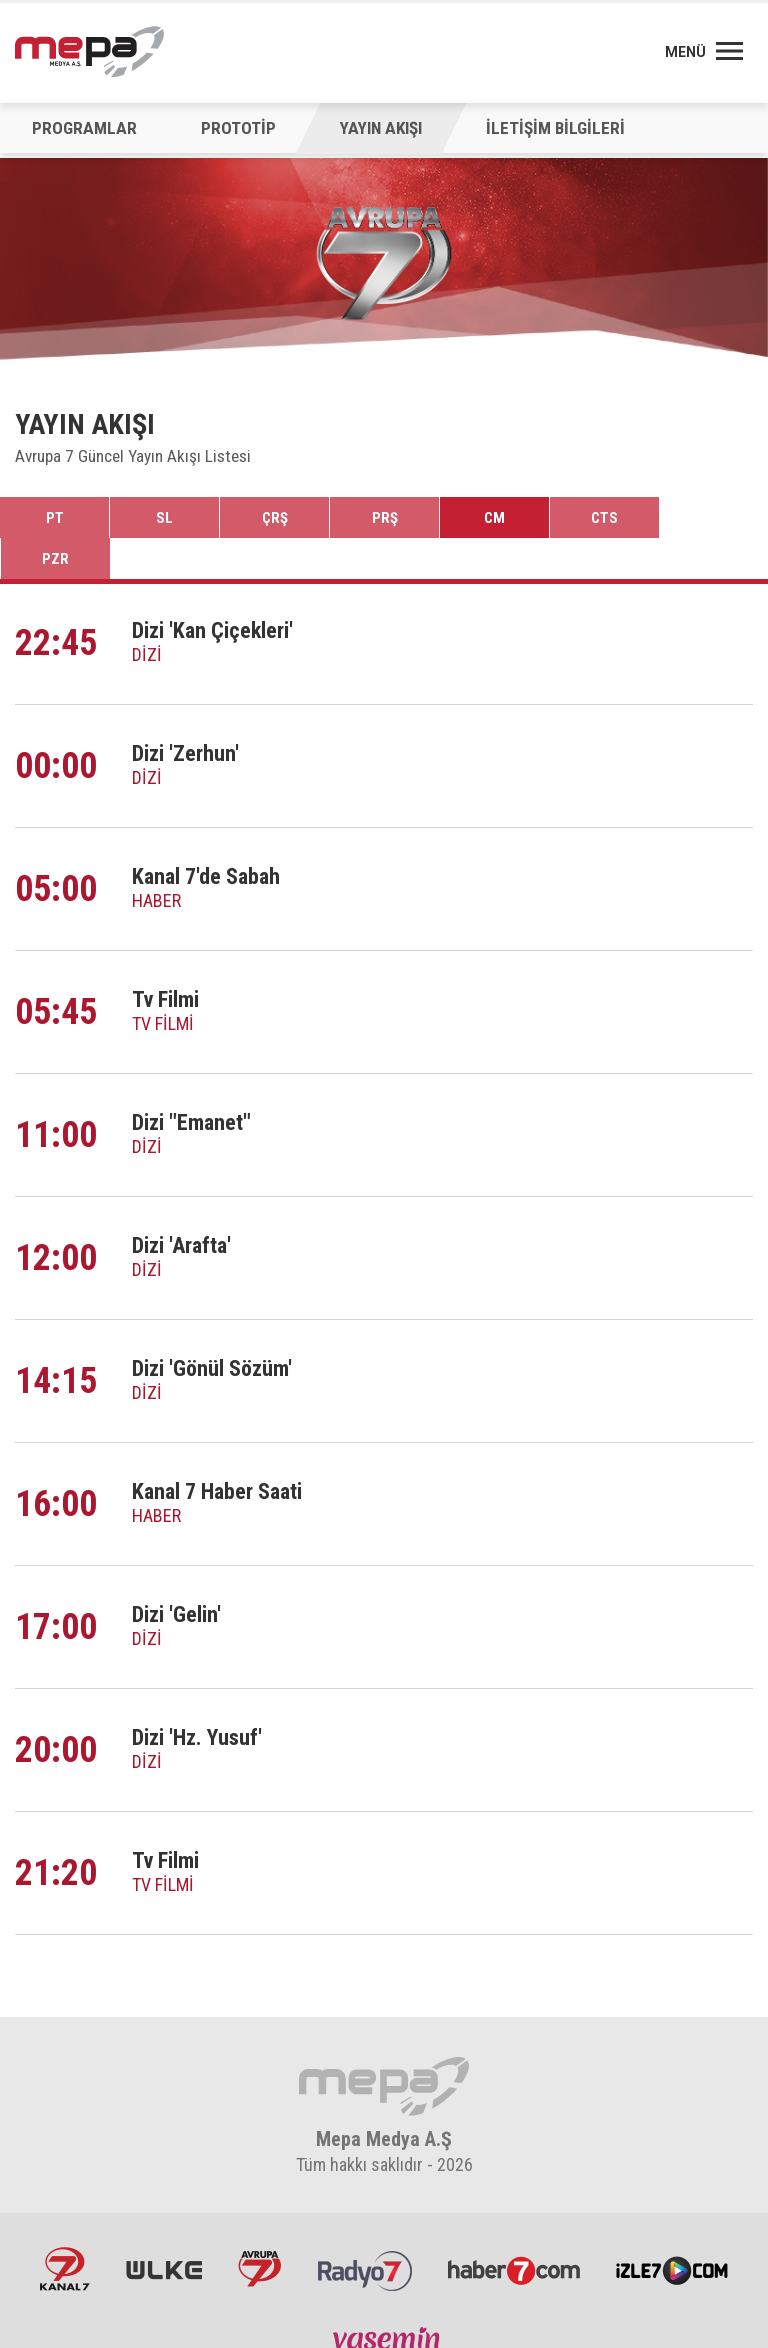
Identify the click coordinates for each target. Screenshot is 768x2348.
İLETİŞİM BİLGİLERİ (546, 128)
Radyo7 (362, 2229)
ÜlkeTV (172, 2229)
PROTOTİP (233, 128)
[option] (384, 263)
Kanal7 (78, 2229)
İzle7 (659, 2229)
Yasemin (384, 2306)
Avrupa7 (262, 2229)
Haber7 (506, 2229)
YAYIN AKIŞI (374, 128)
